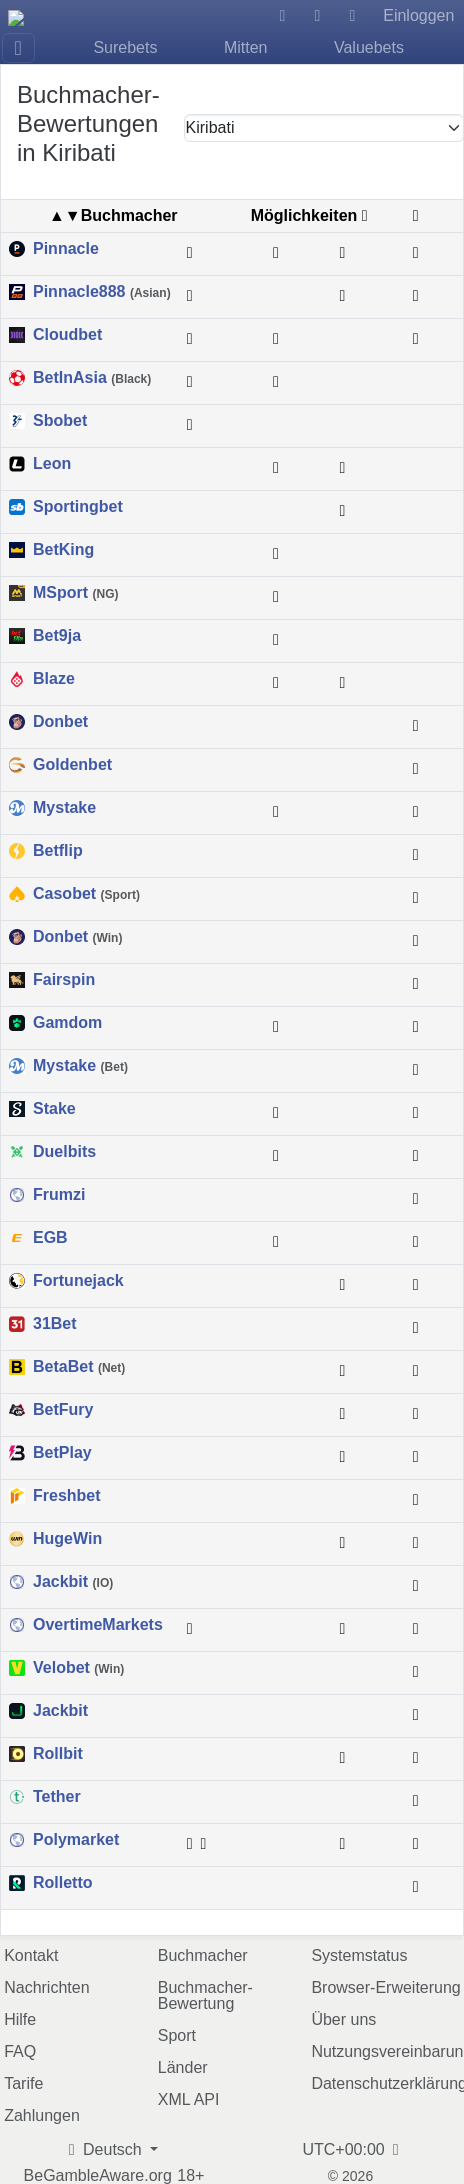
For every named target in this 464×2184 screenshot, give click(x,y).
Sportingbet (78, 507)
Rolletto (63, 1883)
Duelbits (64, 1152)
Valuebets (369, 47)
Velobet (78, 1668)
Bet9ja (57, 636)
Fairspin (64, 980)
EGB (50, 1238)
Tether (57, 1797)
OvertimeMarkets (98, 1625)
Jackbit (73, 1582)
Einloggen (418, 15)
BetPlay (62, 1453)
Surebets (125, 47)
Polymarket (76, 1840)
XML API (189, 2099)
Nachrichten (46, 1987)
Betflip (58, 851)
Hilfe (20, 2019)
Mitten (246, 47)
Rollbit (58, 1754)
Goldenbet (72, 765)
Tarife (23, 2083)
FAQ (20, 2051)
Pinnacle (66, 249)
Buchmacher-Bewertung (205, 1995)
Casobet (86, 894)
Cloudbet (67, 335)
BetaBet (79, 1367)
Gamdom (67, 1023)
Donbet (60, 722)
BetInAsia (92, 378)
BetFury (63, 1410)
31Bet (55, 1324)
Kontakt (31, 1955)
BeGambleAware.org (98, 2176)
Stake (54, 1109)
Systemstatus (359, 1955)
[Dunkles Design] (317, 16)
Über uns (343, 2019)
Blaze (54, 679)
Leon (52, 464)
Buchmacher (203, 1955)
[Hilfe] (283, 16)
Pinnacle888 (102, 292)
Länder (183, 2067)
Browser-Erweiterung (385, 1987)
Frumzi (59, 1195)
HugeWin (67, 1539)
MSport (76, 593)
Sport (177, 2035)
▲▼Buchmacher (113, 215)
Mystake (64, 808)
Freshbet (67, 1496)
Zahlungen (42, 2115)
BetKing (63, 550)
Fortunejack (78, 1281)
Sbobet (60, 421)
